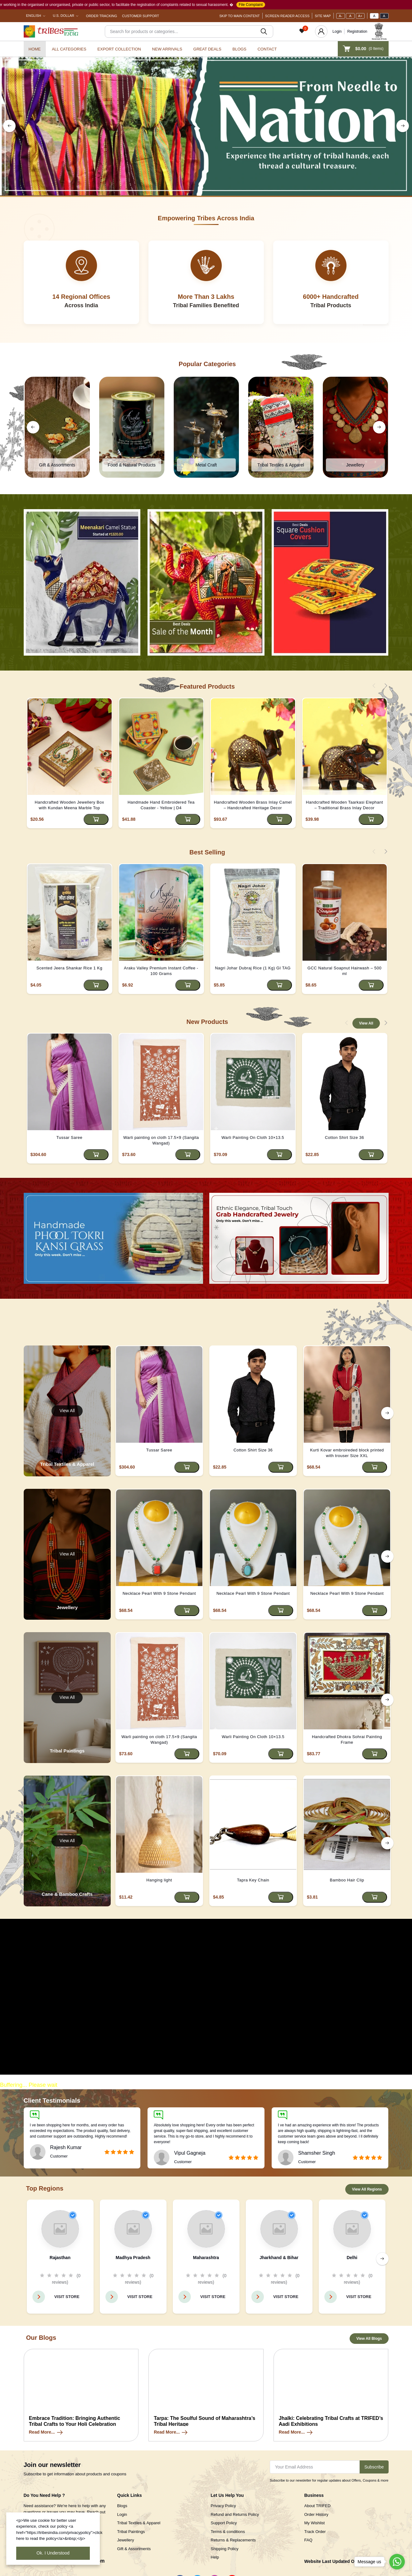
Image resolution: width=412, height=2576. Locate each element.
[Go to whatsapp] (397, 2561)
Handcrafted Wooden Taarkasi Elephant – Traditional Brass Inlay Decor (344, 805)
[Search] (189, 31)
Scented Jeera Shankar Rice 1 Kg (69, 968)
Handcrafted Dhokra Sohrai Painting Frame (347, 1739)
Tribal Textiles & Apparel (139, 2523)
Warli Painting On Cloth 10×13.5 (252, 1137)
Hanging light (159, 1880)
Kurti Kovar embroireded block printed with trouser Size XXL (347, 1453)
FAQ (308, 2540)
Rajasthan (60, 2257)
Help (215, 2557)
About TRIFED (317, 2505)
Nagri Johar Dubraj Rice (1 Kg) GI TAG (253, 968)
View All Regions (367, 2189)
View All (366, 1023)
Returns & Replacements (233, 2540)
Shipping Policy (225, 2548)
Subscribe (374, 2466)
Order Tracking (101, 16)
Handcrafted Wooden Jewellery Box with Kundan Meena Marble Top (69, 805)
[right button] (402, 126)
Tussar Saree (69, 1137)
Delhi (352, 2257)
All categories (69, 49)
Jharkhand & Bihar (278, 2257)
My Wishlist (314, 2523)
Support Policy (224, 2523)
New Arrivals (167, 49)
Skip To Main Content (239, 16)
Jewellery (125, 2540)
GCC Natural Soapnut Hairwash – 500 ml (344, 971)
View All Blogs (369, 2338)
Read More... (46, 2432)
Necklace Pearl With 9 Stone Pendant (159, 1593)
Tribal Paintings (131, 2531)
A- (340, 16)
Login (337, 31)
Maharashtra (206, 2257)
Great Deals (207, 49)
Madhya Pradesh (133, 2257)
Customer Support (140, 16)
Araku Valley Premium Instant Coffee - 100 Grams (161, 971)
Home (35, 49)
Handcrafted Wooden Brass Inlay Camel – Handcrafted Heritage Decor (253, 805)
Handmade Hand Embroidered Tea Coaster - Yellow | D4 (161, 805)
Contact (267, 49)
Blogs (239, 49)
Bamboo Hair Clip (347, 1880)
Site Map (323, 16)
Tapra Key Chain (253, 1880)
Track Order (315, 2531)
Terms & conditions (228, 2531)
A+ (360, 16)
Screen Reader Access (287, 16)
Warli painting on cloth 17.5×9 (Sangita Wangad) (161, 1140)
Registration (357, 31)
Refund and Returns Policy (235, 2514)
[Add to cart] (96, 819)
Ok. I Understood (53, 2552)
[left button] (9, 126)
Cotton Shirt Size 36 (344, 1137)
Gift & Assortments (134, 2548)
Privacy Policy (223, 2505)
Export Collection (119, 49)
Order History (316, 2514)
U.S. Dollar (63, 15)
